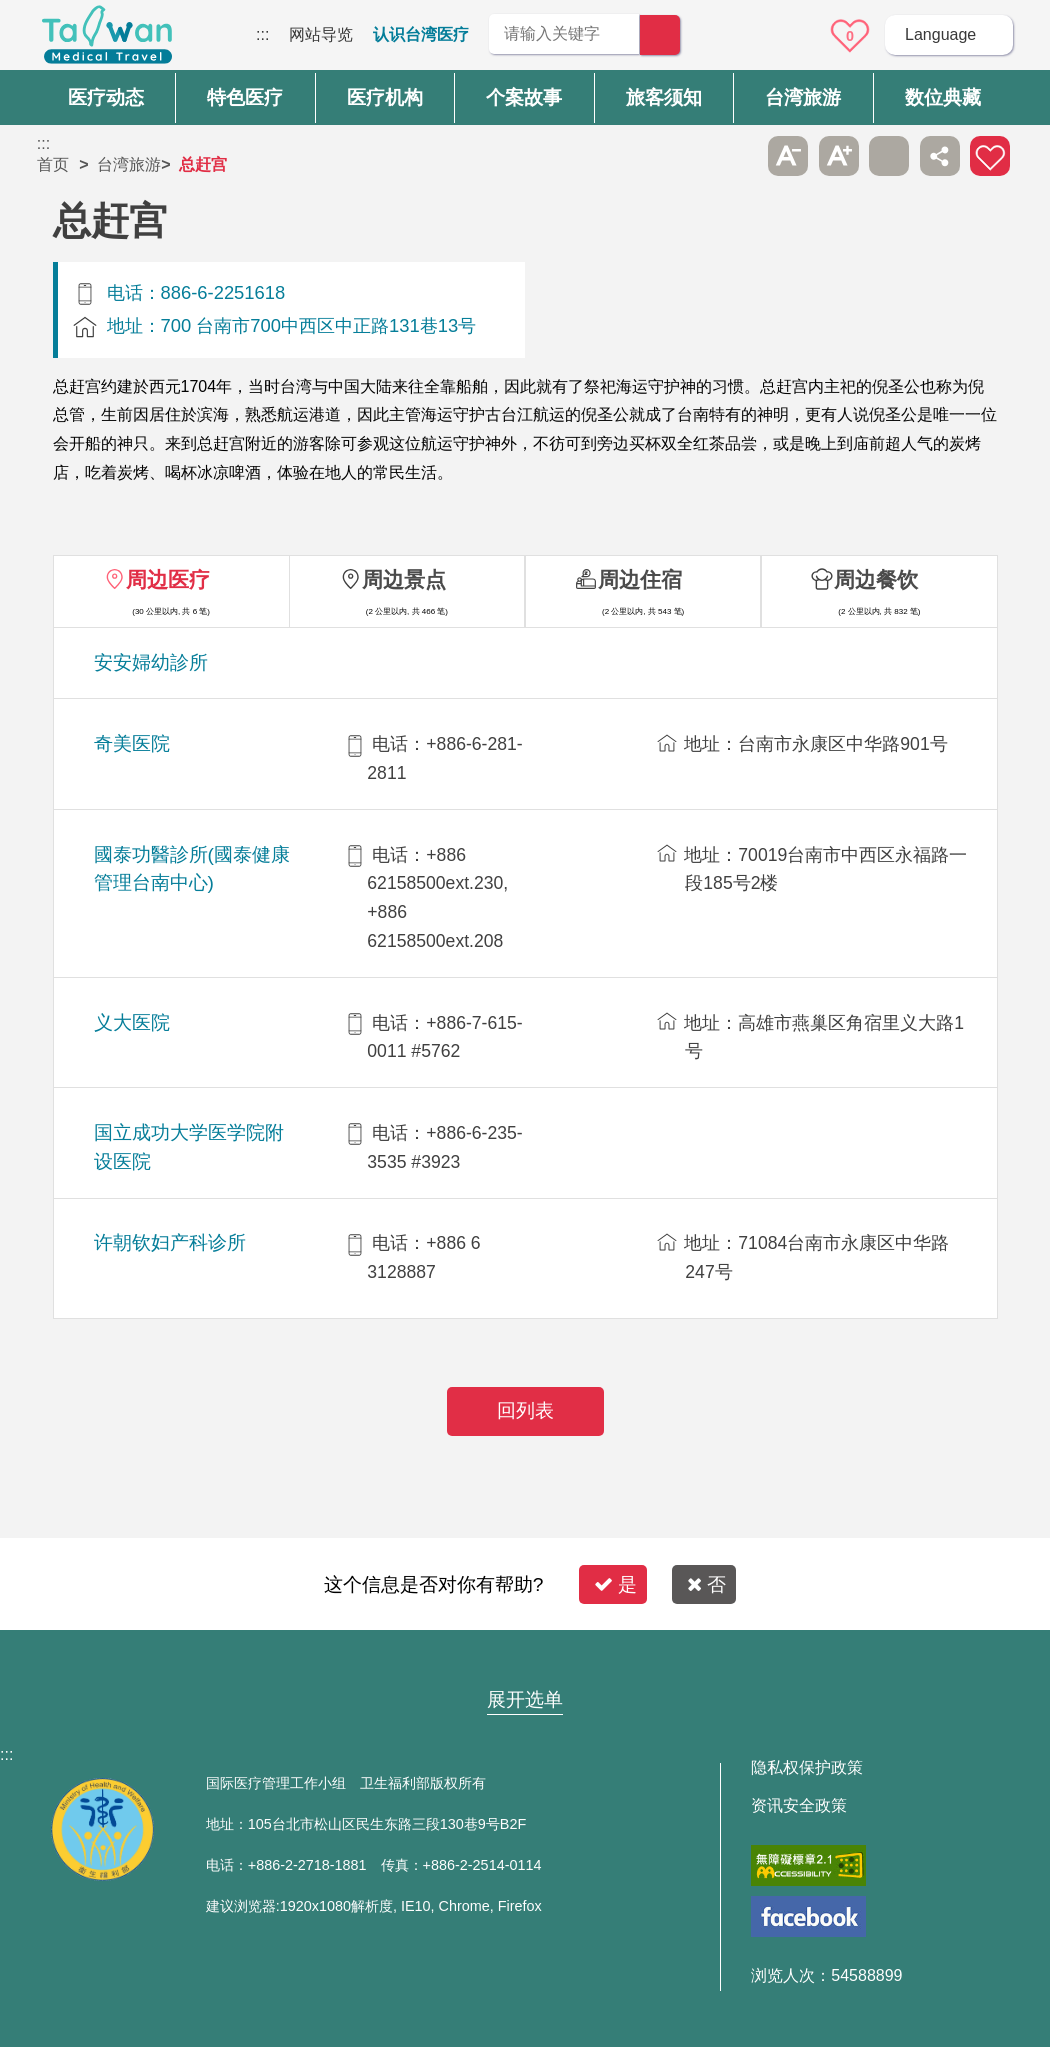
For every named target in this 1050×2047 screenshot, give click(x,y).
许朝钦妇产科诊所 (170, 1242)
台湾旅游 (129, 164)
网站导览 (321, 34)
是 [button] (615, 1584)
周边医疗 (168, 579)
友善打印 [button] (889, 156)
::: (262, 34)
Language (940, 34)
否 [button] (706, 1584)
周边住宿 (640, 579)
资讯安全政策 (799, 1806)
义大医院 (132, 1022)
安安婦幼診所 (151, 662)
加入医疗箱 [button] (990, 156)
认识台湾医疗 (421, 34)
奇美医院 (132, 743)
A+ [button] (839, 156)
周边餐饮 (876, 579)
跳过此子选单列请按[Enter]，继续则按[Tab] (738, 156)
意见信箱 (795, 36)
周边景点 (404, 579)
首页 (53, 164)
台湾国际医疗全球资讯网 (107, 40)
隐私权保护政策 (807, 1768)
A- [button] (788, 156)
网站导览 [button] (525, 1661)
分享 (940, 156)
